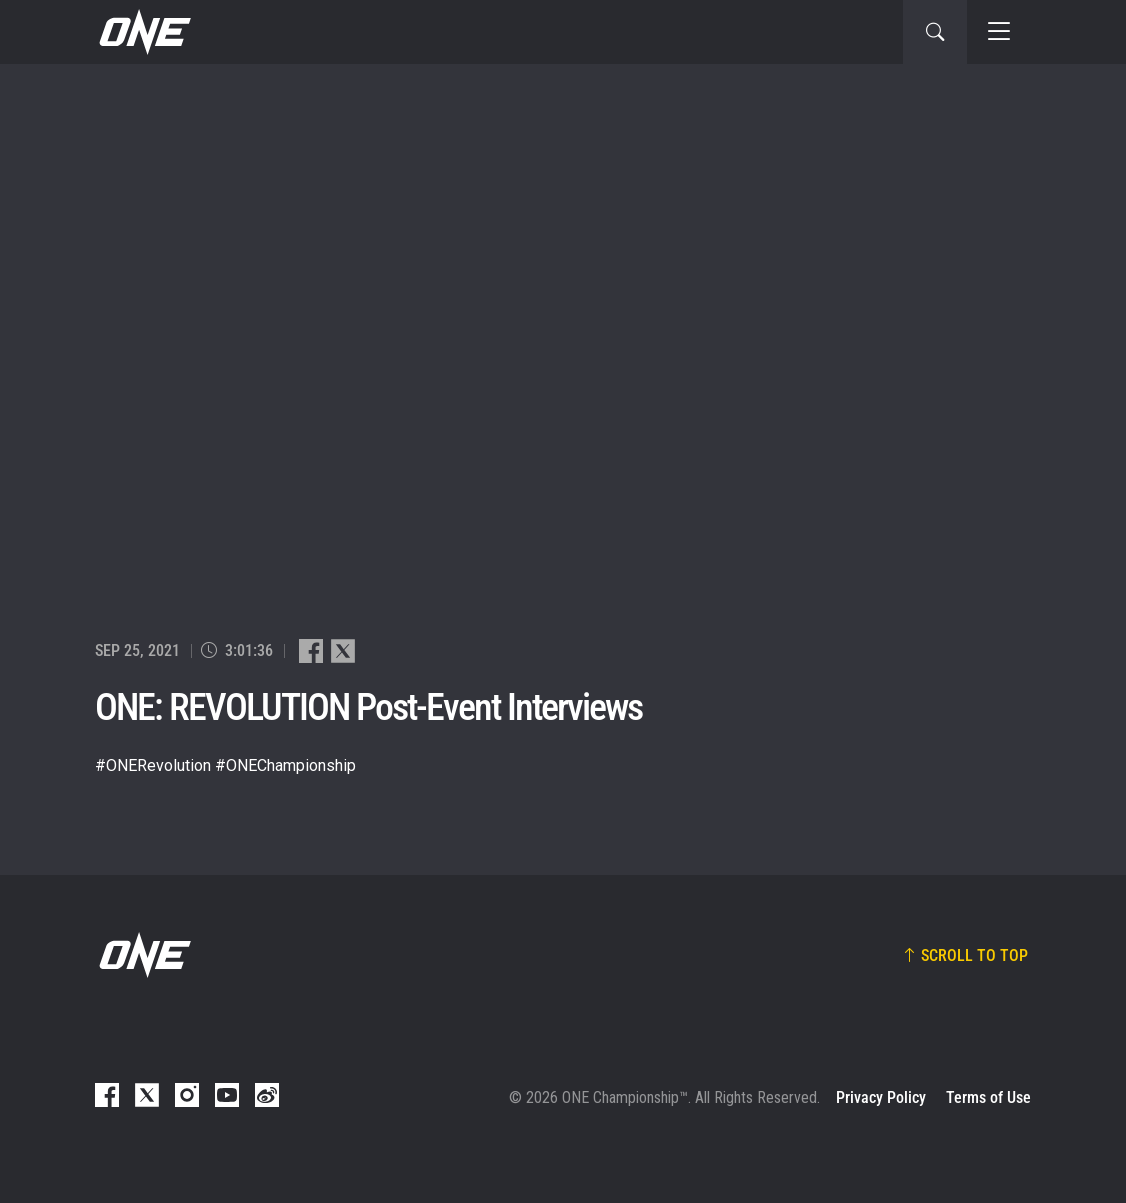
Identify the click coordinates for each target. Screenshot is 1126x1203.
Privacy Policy (881, 1097)
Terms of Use (988, 1097)
